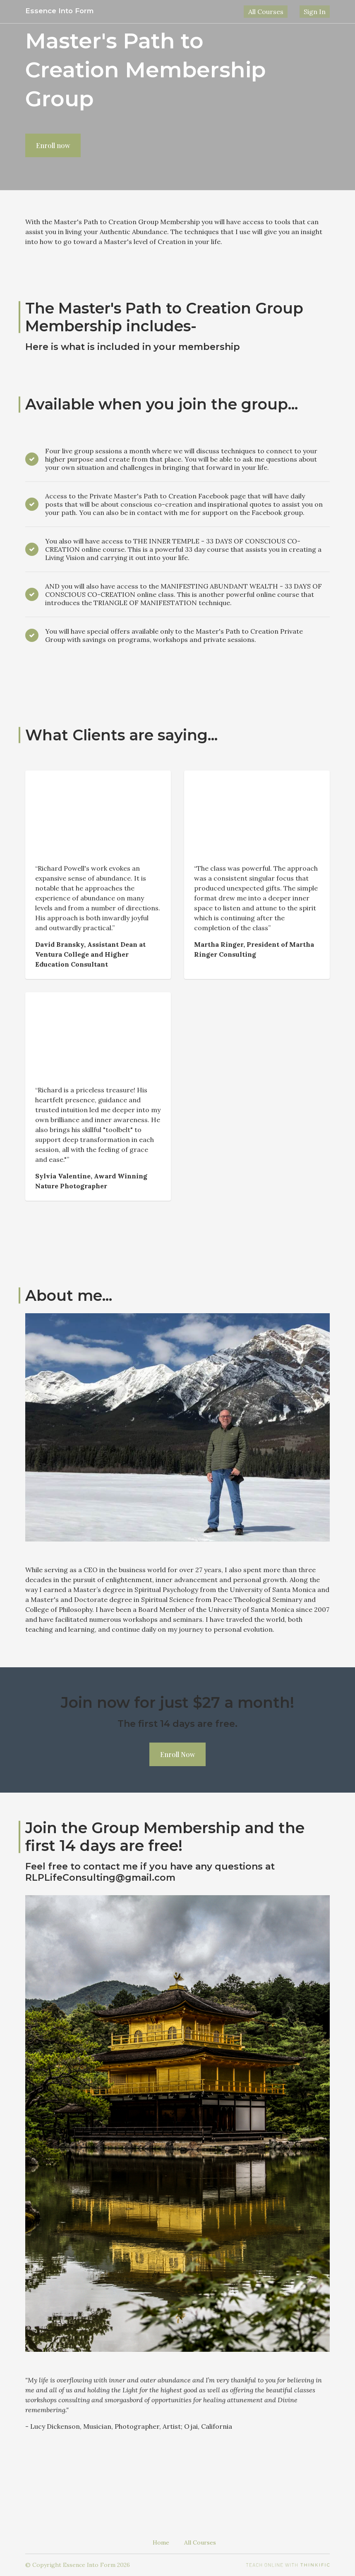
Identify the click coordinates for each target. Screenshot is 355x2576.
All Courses (278, 12)
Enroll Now (177, 1754)
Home (161, 2542)
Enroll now (53, 145)
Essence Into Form (61, 11)
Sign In (319, 12)
